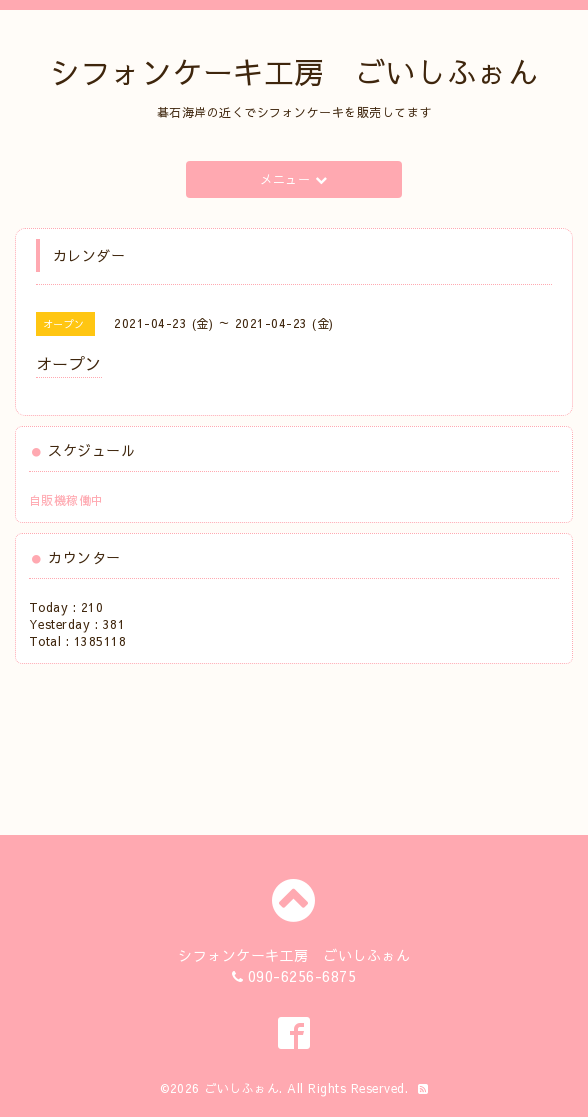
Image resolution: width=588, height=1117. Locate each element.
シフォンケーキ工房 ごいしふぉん (294, 71)
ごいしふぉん (241, 1088)
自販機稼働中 (66, 500)
